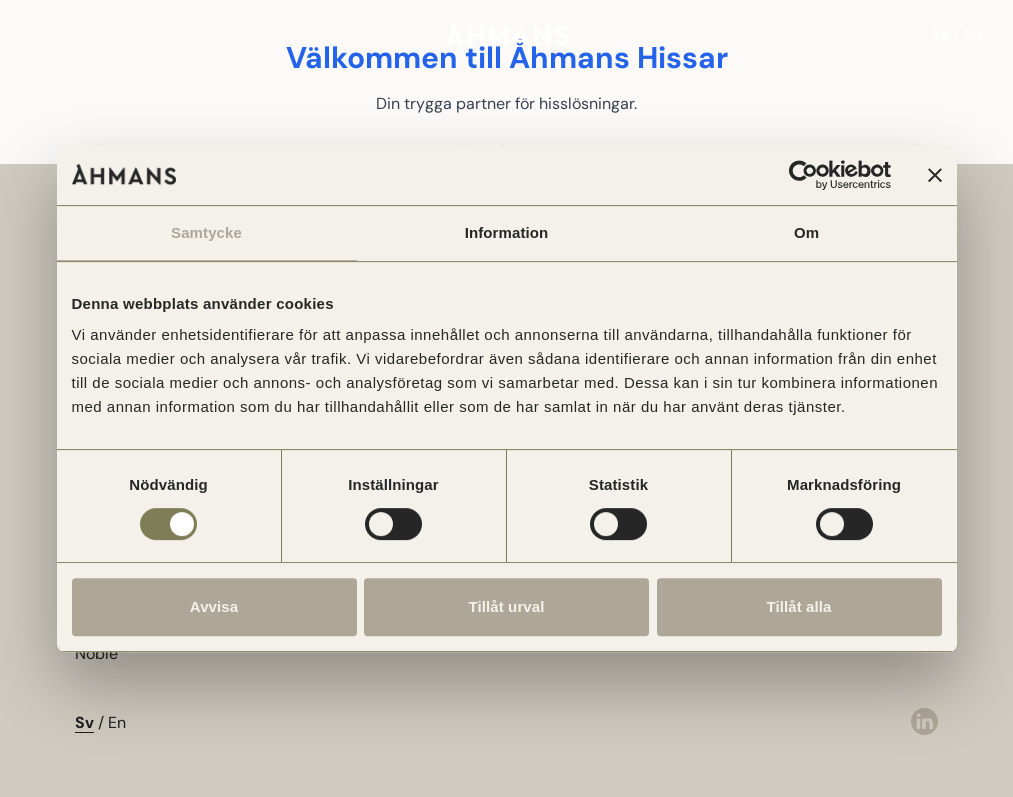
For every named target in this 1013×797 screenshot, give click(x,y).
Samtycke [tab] (206, 232)
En (973, 33)
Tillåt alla (798, 606)
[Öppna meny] (41, 34)
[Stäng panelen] (935, 175)
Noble (96, 653)
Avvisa (214, 606)
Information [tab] (507, 232)
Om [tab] (806, 232)
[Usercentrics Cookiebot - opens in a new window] (803, 175)
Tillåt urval (507, 606)
